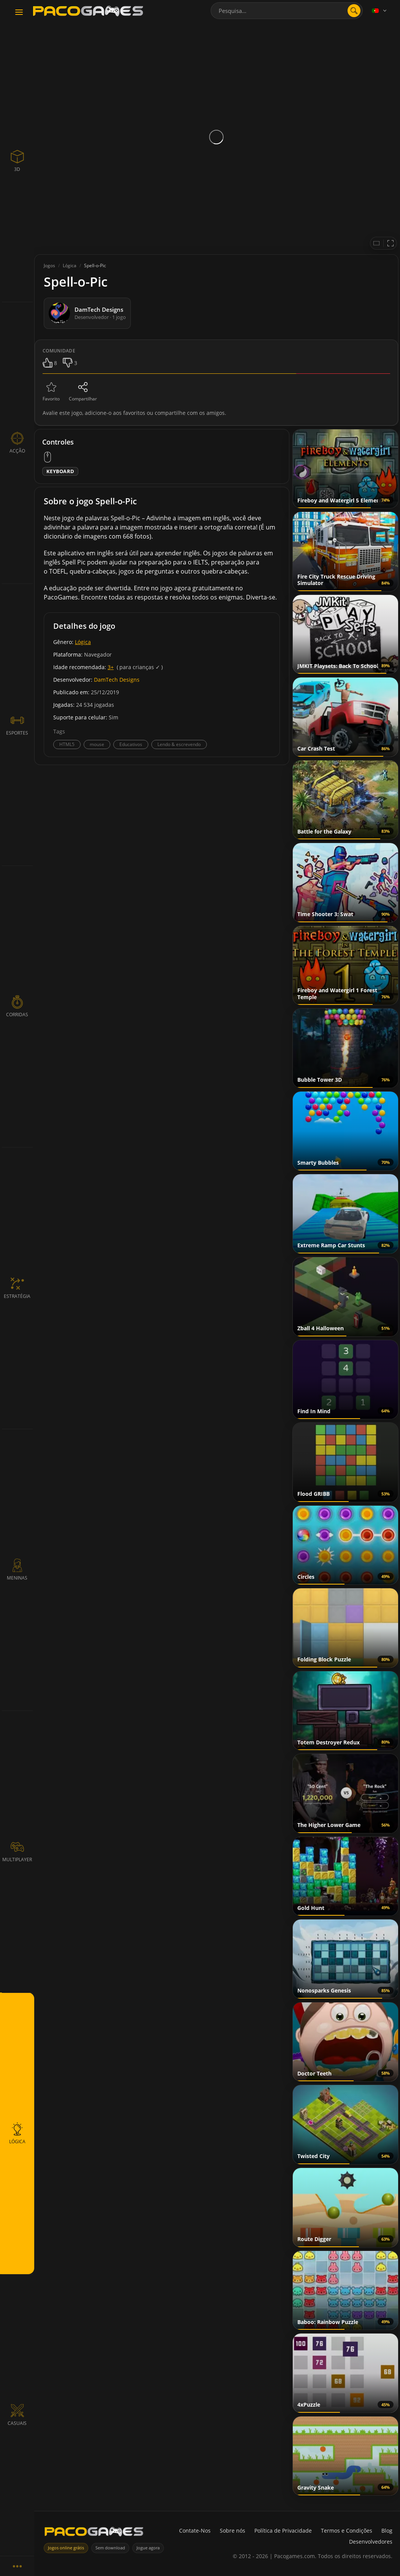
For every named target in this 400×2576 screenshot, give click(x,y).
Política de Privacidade (283, 2530)
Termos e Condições (346, 2530)
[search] (354, 10)
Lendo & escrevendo (179, 744)
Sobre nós (232, 2530)
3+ (111, 667)
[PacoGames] (94, 2533)
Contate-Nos (195, 2530)
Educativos (130, 744)
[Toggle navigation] (19, 12)
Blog (386, 2530)
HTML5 (67, 744)
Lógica (83, 642)
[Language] (379, 10)
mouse (97, 744)
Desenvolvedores (370, 2541)
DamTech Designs (117, 679)
